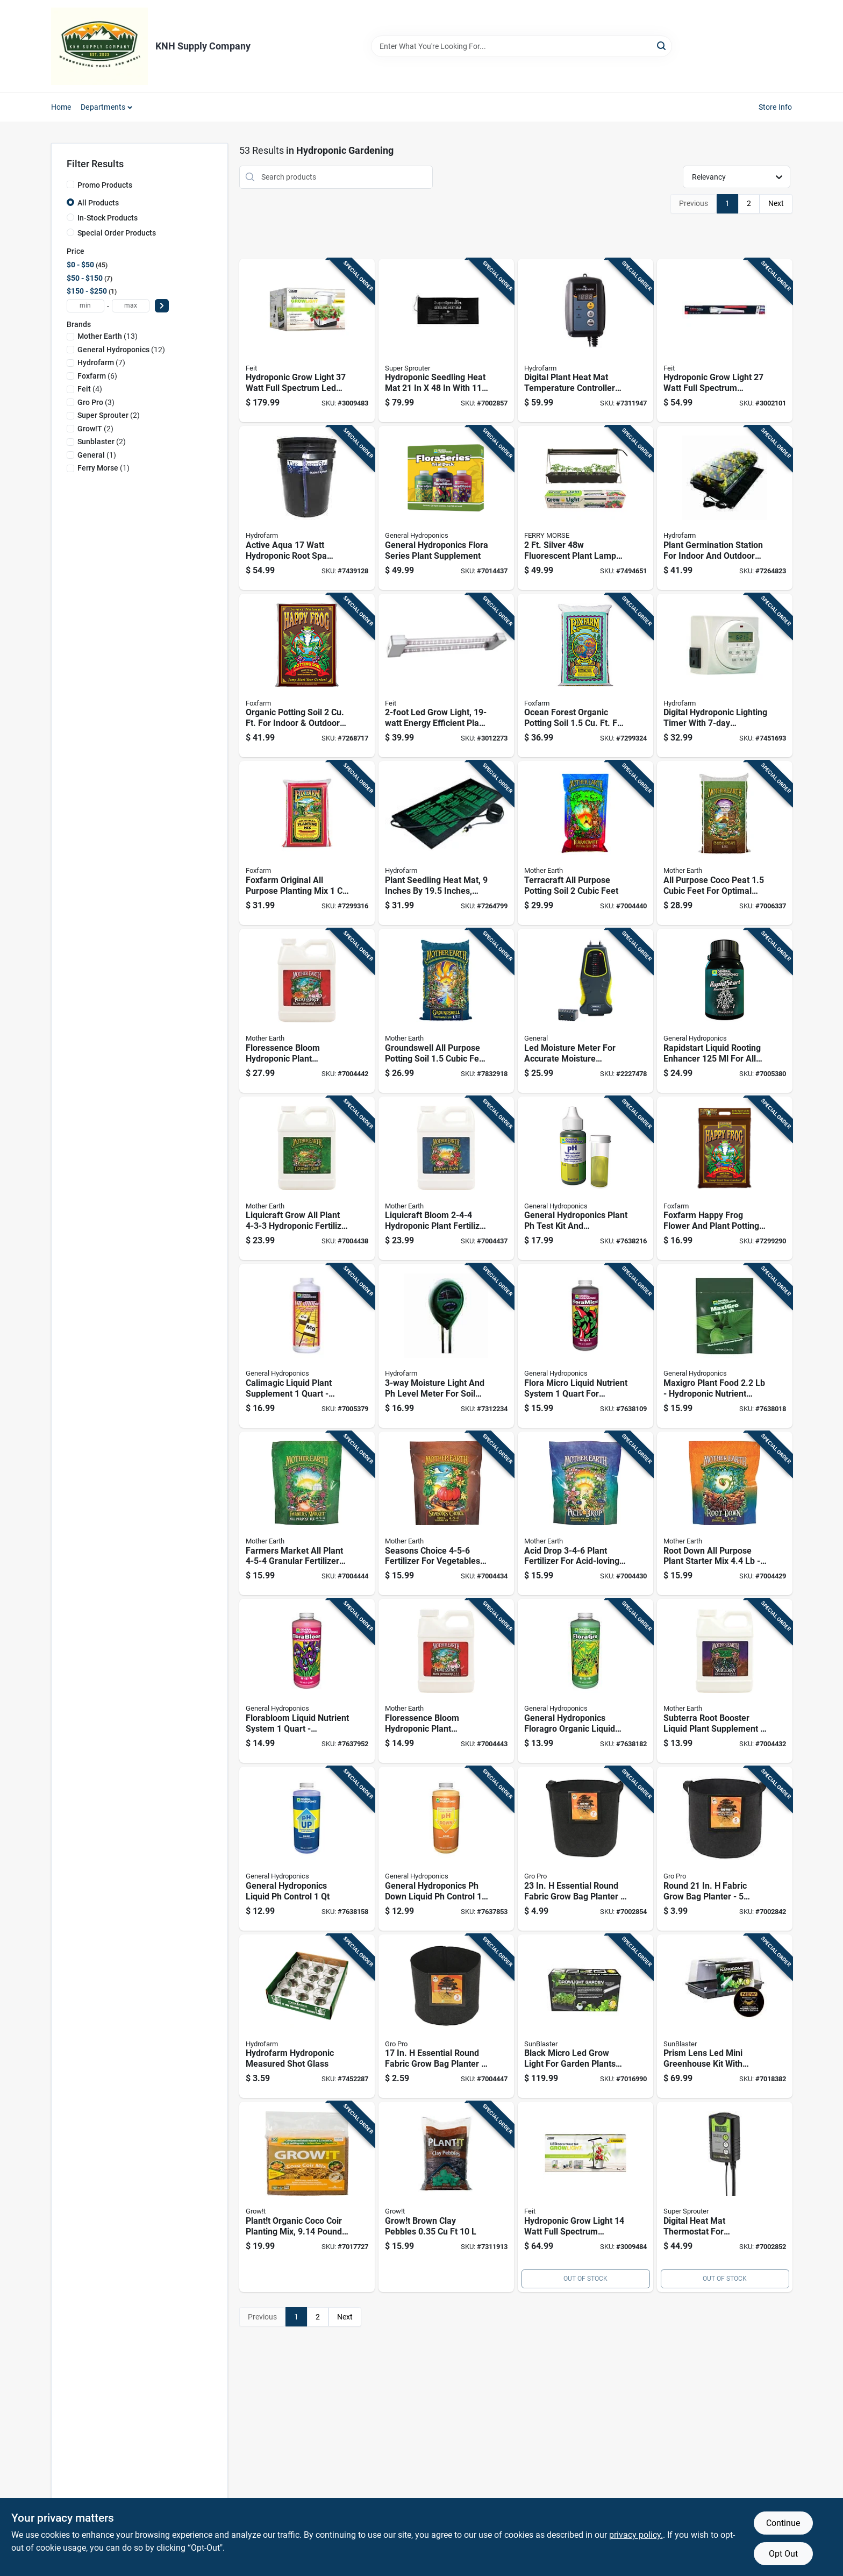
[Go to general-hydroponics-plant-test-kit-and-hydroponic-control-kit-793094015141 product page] (585, 1179)
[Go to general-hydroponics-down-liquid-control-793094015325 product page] (446, 1849)
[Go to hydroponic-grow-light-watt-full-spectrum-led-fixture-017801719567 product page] (307, 341)
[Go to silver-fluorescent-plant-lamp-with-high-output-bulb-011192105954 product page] (585, 508)
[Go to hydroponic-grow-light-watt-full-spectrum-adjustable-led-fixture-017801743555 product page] (724, 341)
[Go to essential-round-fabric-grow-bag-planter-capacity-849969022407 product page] (585, 1849)
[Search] (662, 45)
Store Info (775, 107)
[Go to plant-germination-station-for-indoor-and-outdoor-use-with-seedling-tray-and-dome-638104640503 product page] (724, 508)
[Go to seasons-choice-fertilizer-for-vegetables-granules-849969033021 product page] (446, 1514)
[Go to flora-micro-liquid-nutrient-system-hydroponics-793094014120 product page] (585, 1346)
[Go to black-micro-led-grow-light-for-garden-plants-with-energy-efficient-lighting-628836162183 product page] (585, 2016)
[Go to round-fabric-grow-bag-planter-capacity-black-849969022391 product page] (724, 1849)
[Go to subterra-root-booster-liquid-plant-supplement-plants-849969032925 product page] (724, 1681)
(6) (97, 376)
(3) (96, 402)
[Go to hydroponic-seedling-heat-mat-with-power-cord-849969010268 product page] (446, 341)
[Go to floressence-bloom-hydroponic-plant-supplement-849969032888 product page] (446, 1681)
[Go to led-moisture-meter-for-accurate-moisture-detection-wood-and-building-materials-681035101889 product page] (585, 1011)
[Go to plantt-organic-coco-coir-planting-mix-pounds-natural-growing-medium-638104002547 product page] (307, 2197)
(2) (108, 415)
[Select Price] (162, 305)
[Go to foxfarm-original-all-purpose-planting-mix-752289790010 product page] (307, 843)
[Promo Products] (70, 184)
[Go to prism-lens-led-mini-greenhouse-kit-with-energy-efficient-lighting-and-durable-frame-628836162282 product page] (724, 2016)
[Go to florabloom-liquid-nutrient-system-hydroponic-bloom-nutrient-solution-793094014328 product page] (307, 1681)
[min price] (85, 305)
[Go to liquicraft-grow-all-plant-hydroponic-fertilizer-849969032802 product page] (307, 1179)
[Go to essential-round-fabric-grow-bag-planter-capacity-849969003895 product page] (446, 2016)
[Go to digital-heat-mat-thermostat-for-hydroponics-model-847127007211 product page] (724, 2197)
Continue (783, 2523)
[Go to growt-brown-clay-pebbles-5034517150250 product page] (446, 2197)
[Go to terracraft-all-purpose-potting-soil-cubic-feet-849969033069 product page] (585, 843)
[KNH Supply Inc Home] (99, 46)
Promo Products (104, 185)
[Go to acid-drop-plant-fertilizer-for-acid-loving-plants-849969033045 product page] (585, 1514)
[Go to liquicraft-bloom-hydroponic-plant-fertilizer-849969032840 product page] (446, 1179)
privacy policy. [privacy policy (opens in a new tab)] (636, 2535)
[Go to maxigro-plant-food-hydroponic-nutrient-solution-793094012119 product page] (724, 1346)
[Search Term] (521, 46)
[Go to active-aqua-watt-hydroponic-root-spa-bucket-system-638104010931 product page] (307, 508)
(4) (89, 389)
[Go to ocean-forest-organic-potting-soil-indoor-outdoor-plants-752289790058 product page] (585, 676)
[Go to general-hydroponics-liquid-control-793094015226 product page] (307, 1849)
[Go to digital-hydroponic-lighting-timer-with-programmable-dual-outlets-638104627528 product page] (724, 676)
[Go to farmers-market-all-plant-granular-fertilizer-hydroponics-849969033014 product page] (307, 1514)
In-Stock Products (107, 217)
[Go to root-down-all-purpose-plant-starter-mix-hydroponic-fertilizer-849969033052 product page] (724, 1514)
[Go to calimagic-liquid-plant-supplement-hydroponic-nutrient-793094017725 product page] (307, 1346)
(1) (96, 455)
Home (61, 107)
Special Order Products (116, 233)
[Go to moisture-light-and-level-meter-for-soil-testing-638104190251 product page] (446, 1346)
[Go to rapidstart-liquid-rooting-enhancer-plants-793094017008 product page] (724, 1011)
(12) (121, 349)
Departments (103, 107)
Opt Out (783, 2554)
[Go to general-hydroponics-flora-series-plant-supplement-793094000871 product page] (446, 508)
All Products (98, 202)
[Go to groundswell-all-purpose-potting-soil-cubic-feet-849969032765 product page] (446, 1011)
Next (776, 203)
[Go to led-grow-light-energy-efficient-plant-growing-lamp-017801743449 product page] (446, 676)
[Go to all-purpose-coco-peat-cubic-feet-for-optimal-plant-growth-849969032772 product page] (724, 843)
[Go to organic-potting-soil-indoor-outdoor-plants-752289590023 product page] (307, 676)
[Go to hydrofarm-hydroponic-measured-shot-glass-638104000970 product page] (307, 2016)
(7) (101, 362)
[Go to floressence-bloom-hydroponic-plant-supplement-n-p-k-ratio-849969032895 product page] (307, 1011)
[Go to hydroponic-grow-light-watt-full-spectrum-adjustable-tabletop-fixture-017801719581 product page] (585, 2197)
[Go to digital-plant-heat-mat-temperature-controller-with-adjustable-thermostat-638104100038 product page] (585, 341)
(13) (107, 336)
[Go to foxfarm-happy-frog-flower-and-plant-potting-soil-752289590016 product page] (724, 1179)
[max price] (130, 305)
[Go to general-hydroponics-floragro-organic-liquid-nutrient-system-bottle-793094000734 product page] (585, 1681)
